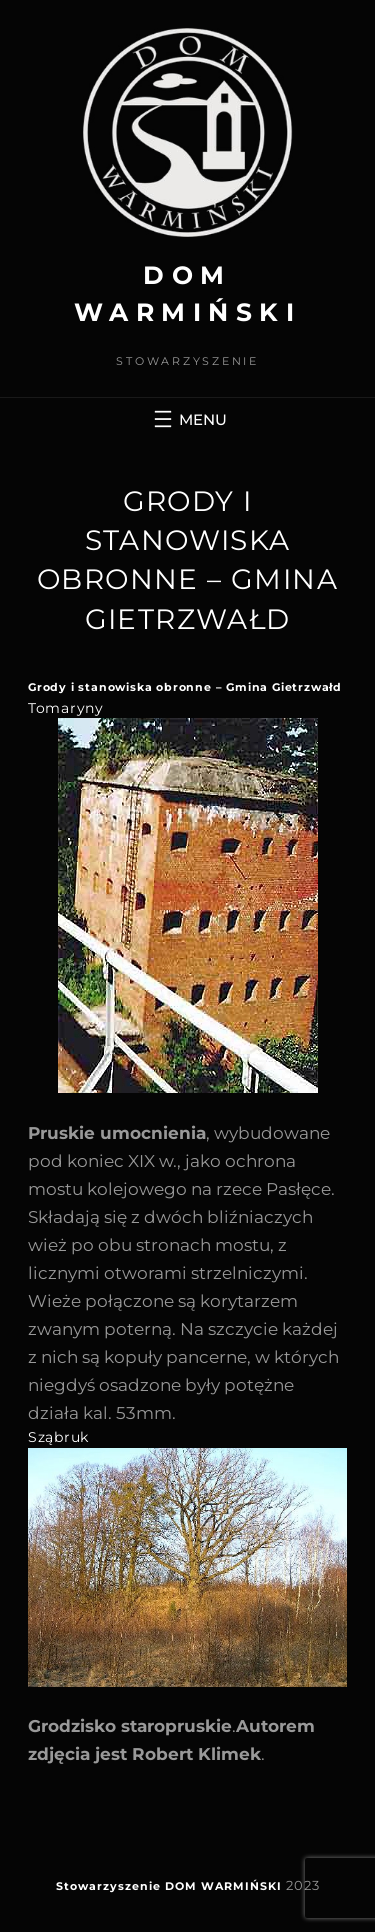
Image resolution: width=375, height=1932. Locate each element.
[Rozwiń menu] (188, 419)
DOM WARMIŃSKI (223, 1886)
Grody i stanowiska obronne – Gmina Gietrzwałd (185, 687)
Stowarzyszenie (108, 1886)
